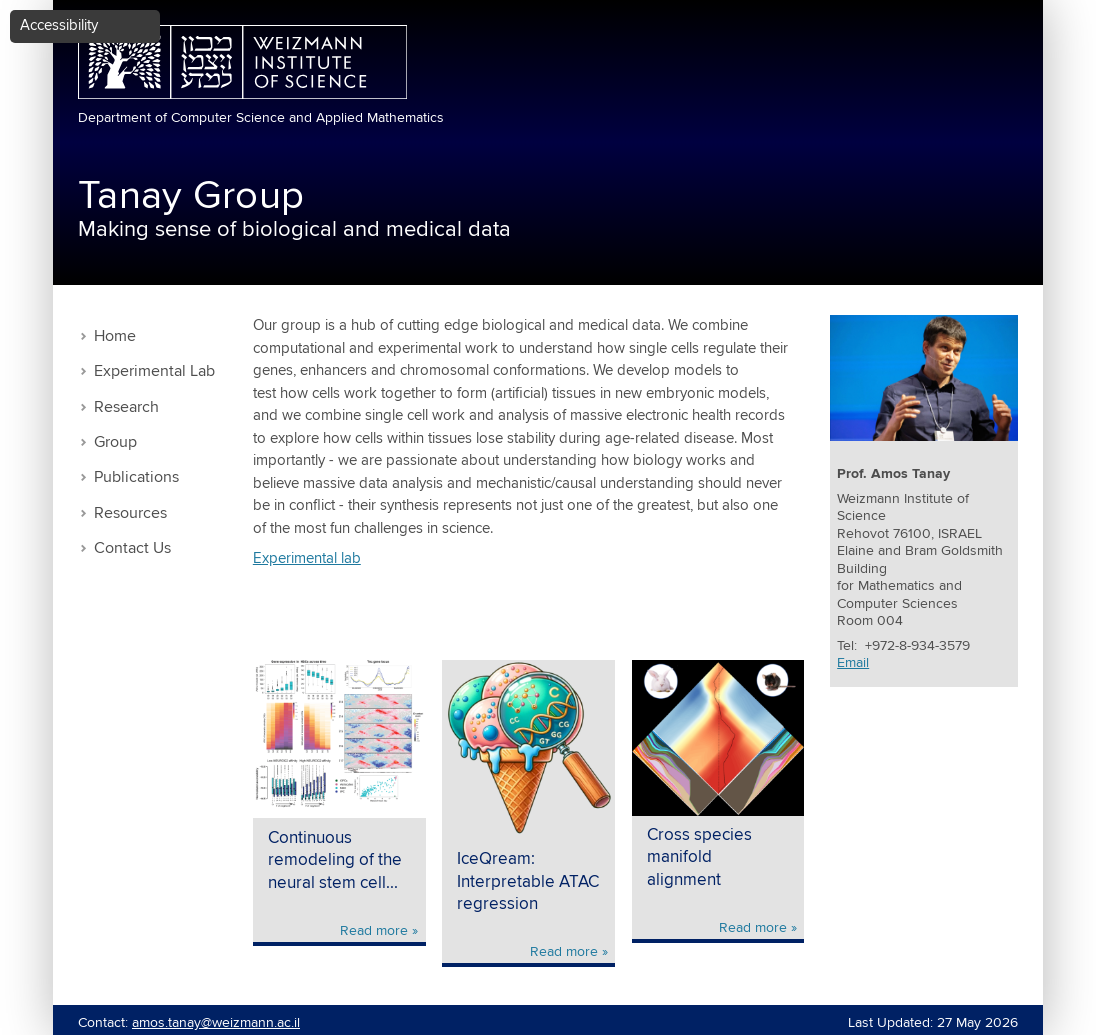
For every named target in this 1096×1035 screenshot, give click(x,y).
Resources (130, 513)
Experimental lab (307, 558)
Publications (136, 477)
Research (126, 407)
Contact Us (132, 548)
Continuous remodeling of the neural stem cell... (335, 861)
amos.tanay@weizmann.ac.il (216, 1023)
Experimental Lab (154, 371)
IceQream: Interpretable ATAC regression (528, 882)
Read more (374, 931)
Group (115, 442)
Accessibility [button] (59, 25)
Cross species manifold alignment (699, 858)
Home (115, 336)
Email (853, 663)
